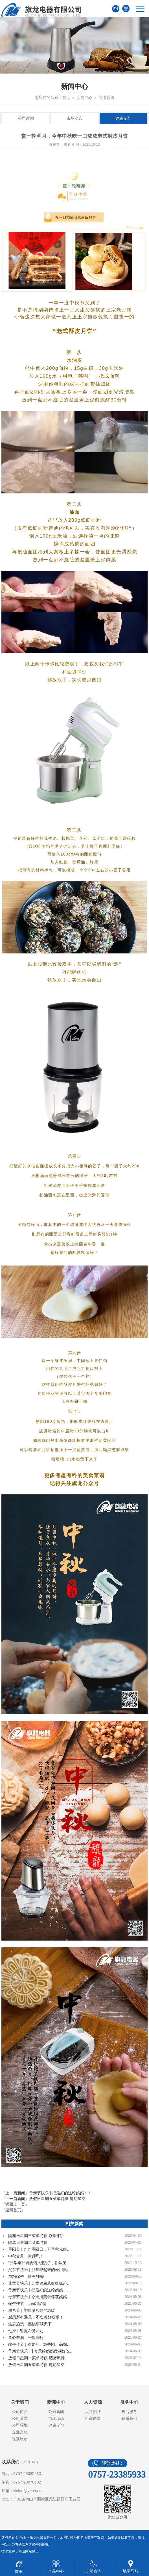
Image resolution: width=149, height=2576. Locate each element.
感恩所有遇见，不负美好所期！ (35, 2317)
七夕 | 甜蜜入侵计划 (25, 2330)
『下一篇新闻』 (43, 2198)
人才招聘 (93, 2411)
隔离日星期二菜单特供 (28, 2242)
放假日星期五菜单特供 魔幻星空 (36, 2364)
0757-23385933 (27, 2473)
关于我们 (20, 2402)
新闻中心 (84, 97)
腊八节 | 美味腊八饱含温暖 (31, 2310)
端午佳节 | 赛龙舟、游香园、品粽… (39, 2344)
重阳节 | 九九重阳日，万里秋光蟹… (39, 2249)
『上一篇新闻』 (46, 2193)
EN (115, 9)
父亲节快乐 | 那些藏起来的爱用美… (39, 2269)
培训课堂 (93, 2418)
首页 (66, 97)
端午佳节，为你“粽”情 (27, 2303)
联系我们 (129, 2418)
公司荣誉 (20, 2418)
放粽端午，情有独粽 (26, 2276)
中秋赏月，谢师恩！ (26, 2256)
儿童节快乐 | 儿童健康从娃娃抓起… (39, 2283)
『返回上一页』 (15, 2204)
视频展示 (20, 2439)
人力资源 (93, 2402)
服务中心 (129, 2402)
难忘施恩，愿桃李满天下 (30, 2324)
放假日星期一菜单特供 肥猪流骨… (38, 2358)
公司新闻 (26, 118)
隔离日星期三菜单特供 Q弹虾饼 (36, 2235)
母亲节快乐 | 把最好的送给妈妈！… (39, 2290)
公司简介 (20, 2411)
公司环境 (20, 2425)
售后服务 (129, 2411)
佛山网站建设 (28, 2551)
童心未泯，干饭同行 (26, 2337)
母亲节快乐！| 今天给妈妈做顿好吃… (41, 2351)
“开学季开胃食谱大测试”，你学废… (39, 2263)
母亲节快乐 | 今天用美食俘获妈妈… (39, 2296)
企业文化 (20, 2432)
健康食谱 (123, 118)
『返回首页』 (13, 2210)
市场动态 (74, 118)
